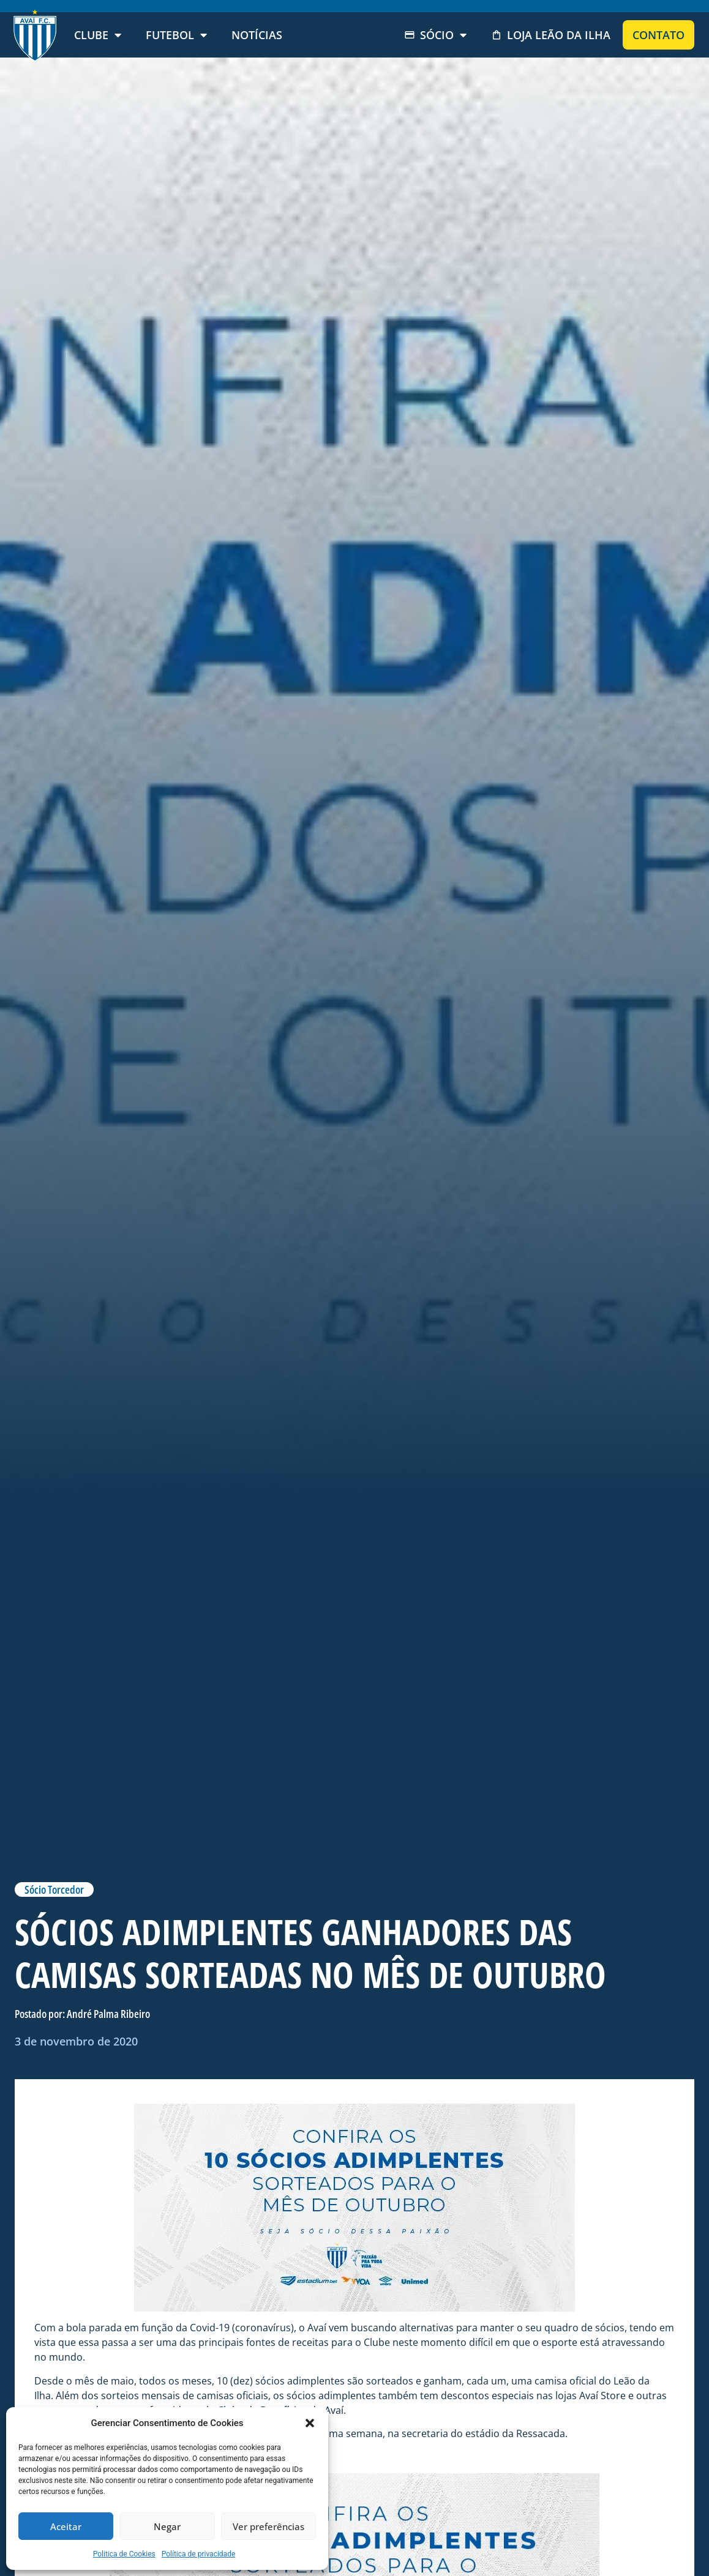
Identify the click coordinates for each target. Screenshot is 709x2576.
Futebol (176, 35)
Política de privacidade (199, 2554)
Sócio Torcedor (54, 1889)
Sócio (435, 35)
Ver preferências (268, 2526)
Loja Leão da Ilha (550, 35)
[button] (310, 2423)
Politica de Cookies (124, 2554)
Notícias (256, 35)
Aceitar (65, 2526)
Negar (167, 2526)
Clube (97, 35)
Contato (658, 35)
